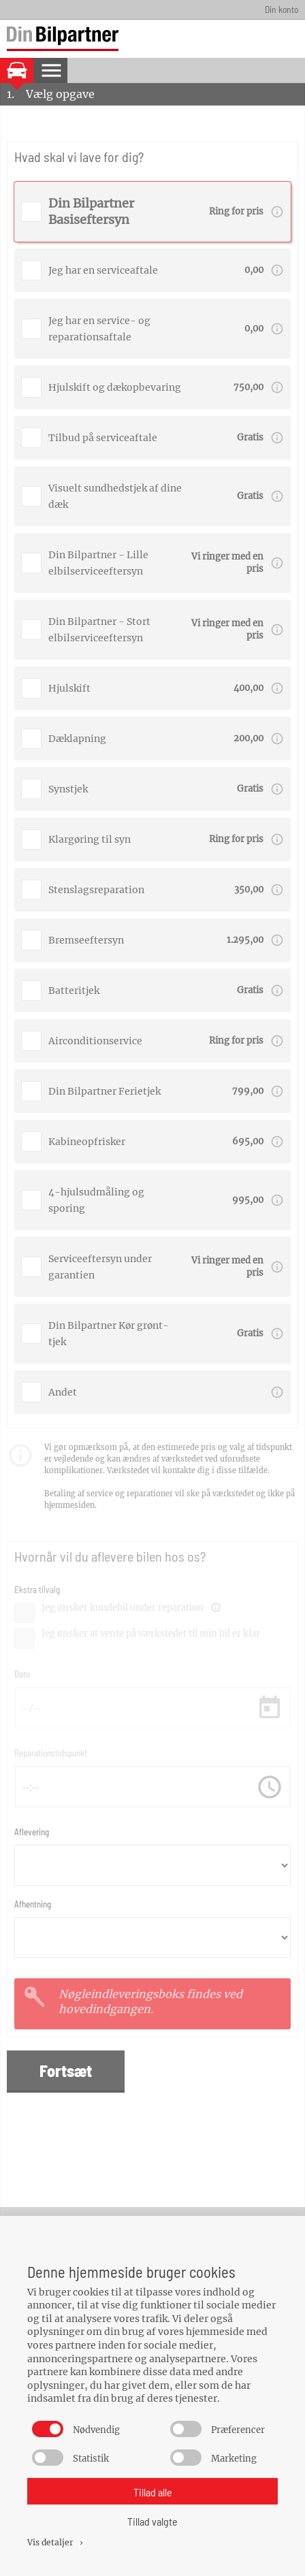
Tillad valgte (152, 2521)
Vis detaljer (56, 2542)
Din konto (281, 9)
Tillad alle (152, 2491)
